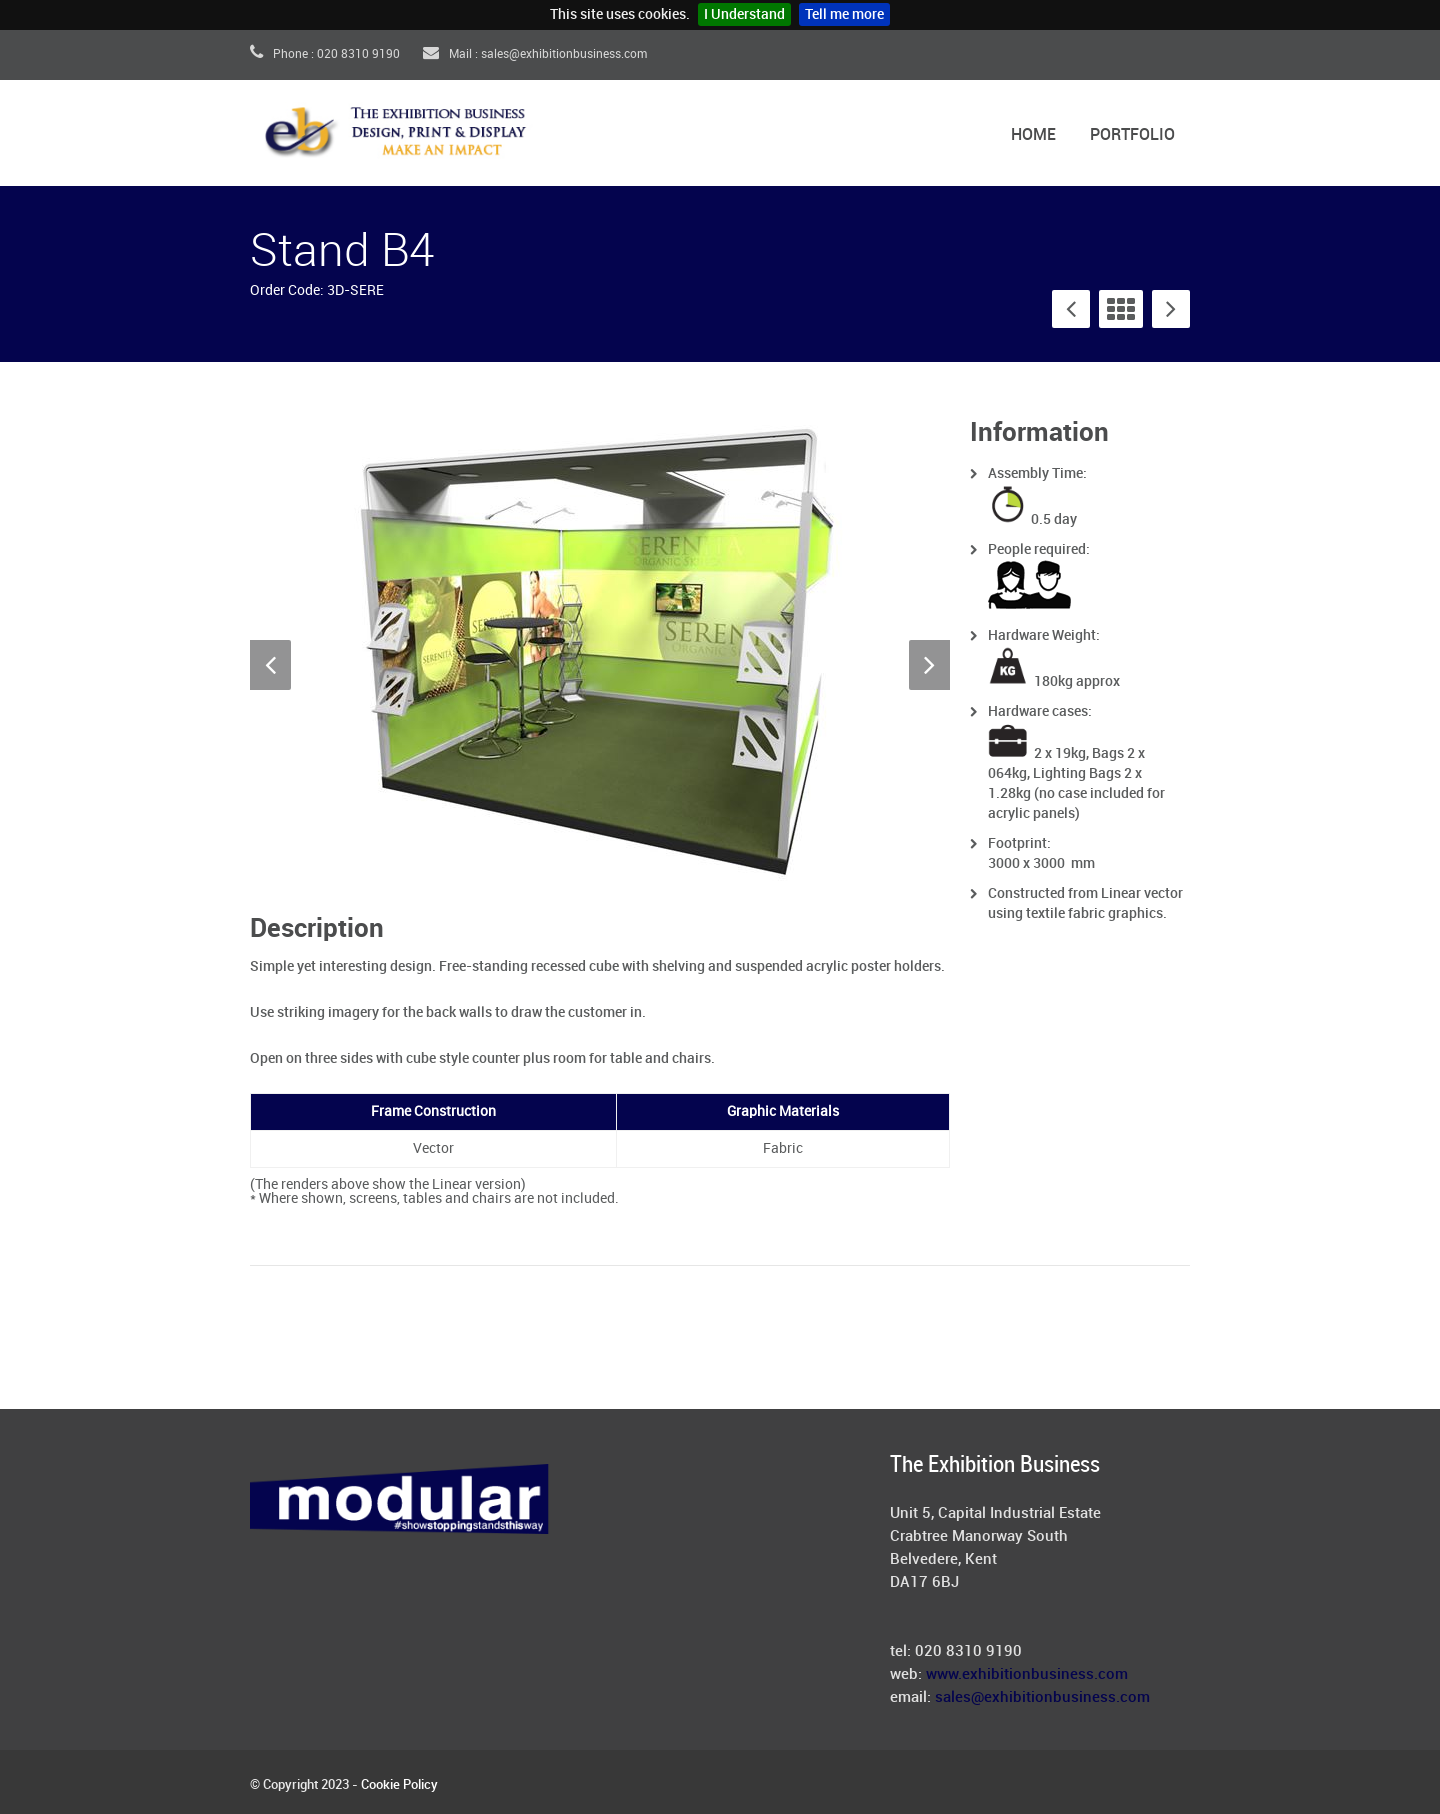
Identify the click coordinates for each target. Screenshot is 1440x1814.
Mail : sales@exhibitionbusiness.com (535, 54)
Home (1033, 135)
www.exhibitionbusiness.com (1027, 1675)
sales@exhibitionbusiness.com (1042, 1698)
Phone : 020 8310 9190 (325, 54)
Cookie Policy (399, 1785)
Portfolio (1132, 135)
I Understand (744, 14)
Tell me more (844, 14)
